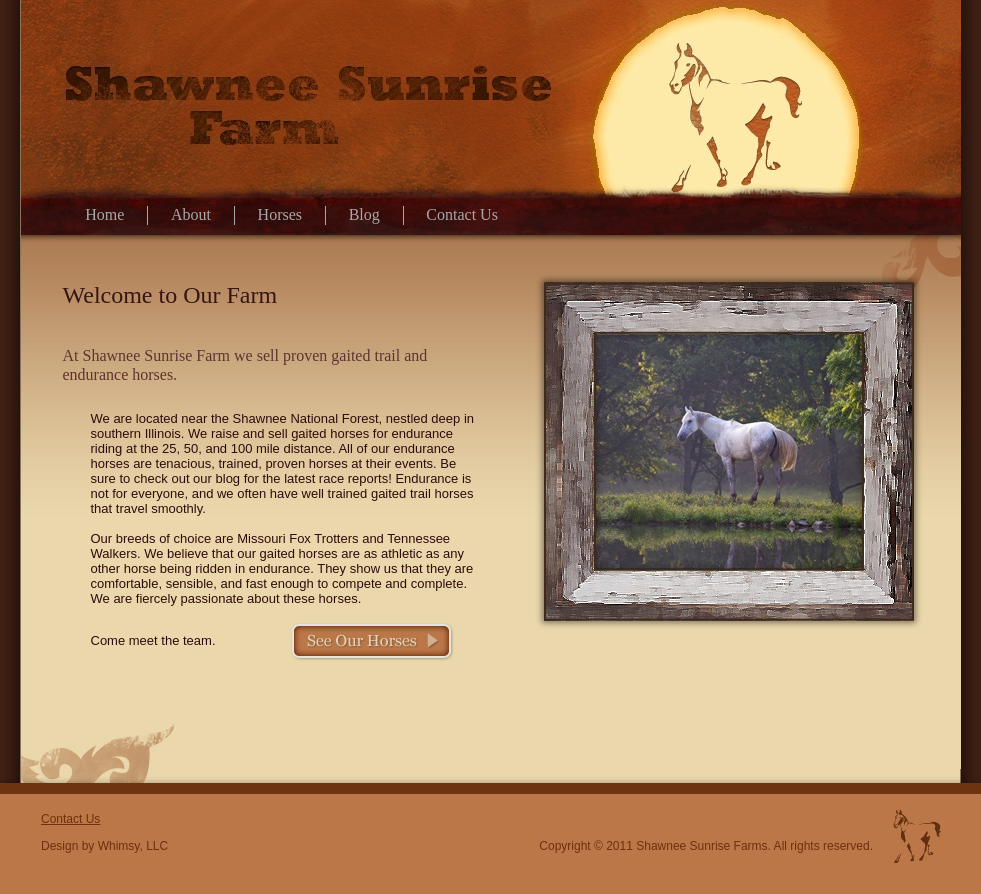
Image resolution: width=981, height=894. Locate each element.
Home (104, 214)
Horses (280, 214)
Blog (364, 214)
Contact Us (462, 214)
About (191, 214)
